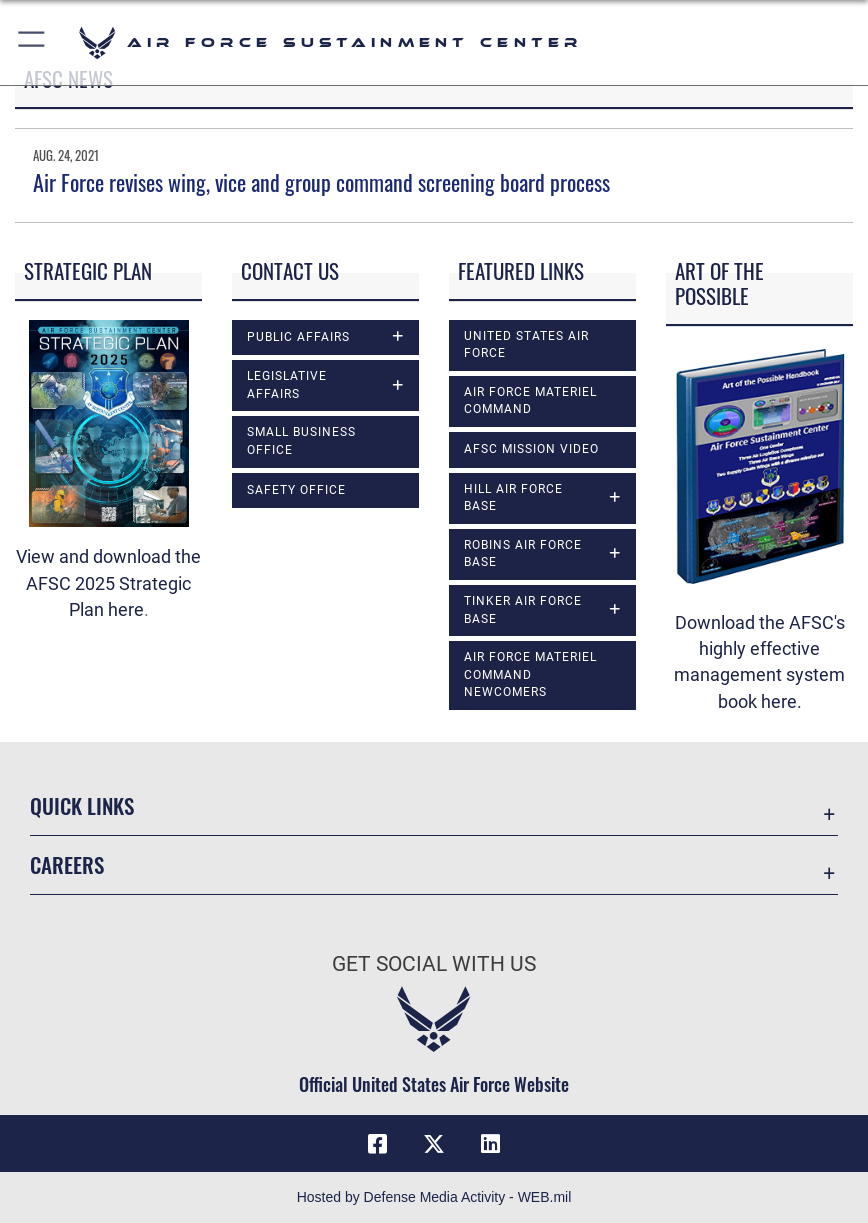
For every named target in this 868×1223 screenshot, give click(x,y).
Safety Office (296, 490)
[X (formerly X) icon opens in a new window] (434, 1144)
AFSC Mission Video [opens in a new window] (531, 449)
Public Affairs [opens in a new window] (298, 337)
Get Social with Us (434, 963)
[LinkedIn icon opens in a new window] (490, 1144)
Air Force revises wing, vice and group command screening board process (321, 182)
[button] (32, 42)
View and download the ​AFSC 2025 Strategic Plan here (108, 583)
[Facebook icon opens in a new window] (378, 1144)
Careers (67, 864)
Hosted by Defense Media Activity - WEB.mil (434, 1197)
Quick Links (82, 805)
